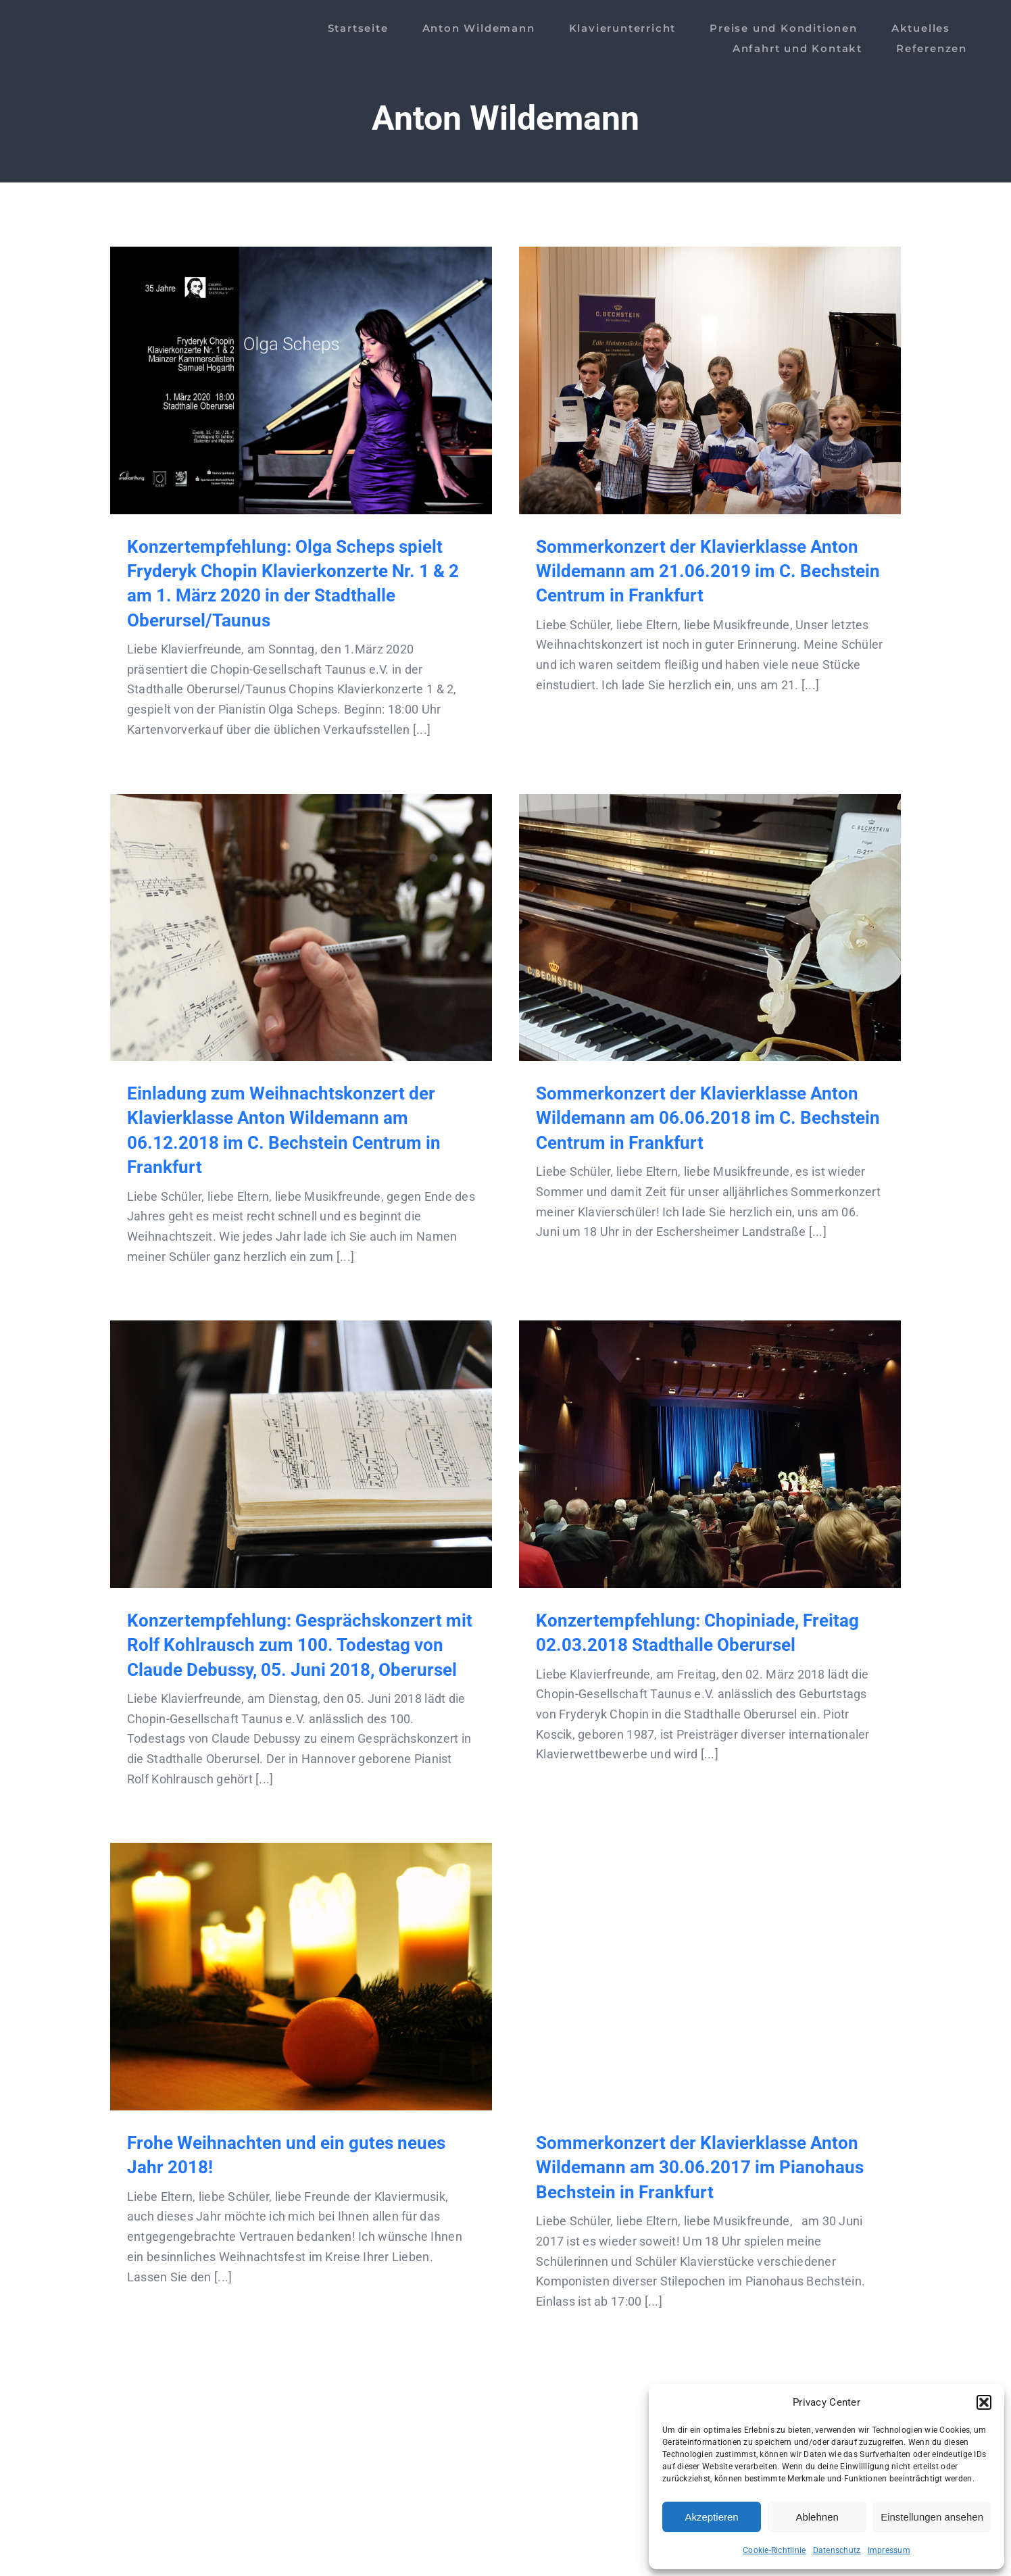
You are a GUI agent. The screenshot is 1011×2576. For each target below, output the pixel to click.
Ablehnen (816, 2517)
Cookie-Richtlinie (774, 2550)
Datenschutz (837, 2550)
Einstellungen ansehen (932, 2517)
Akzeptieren (711, 2517)
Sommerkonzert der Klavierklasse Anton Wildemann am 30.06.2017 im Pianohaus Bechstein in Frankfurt (700, 2167)
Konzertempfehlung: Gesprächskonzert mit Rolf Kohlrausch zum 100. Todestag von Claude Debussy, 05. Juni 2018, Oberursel (299, 1645)
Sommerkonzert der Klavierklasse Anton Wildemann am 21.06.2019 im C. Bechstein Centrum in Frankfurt (708, 571)
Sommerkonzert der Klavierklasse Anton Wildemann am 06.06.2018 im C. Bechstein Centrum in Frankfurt (708, 1118)
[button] (984, 2402)
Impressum (889, 2550)
